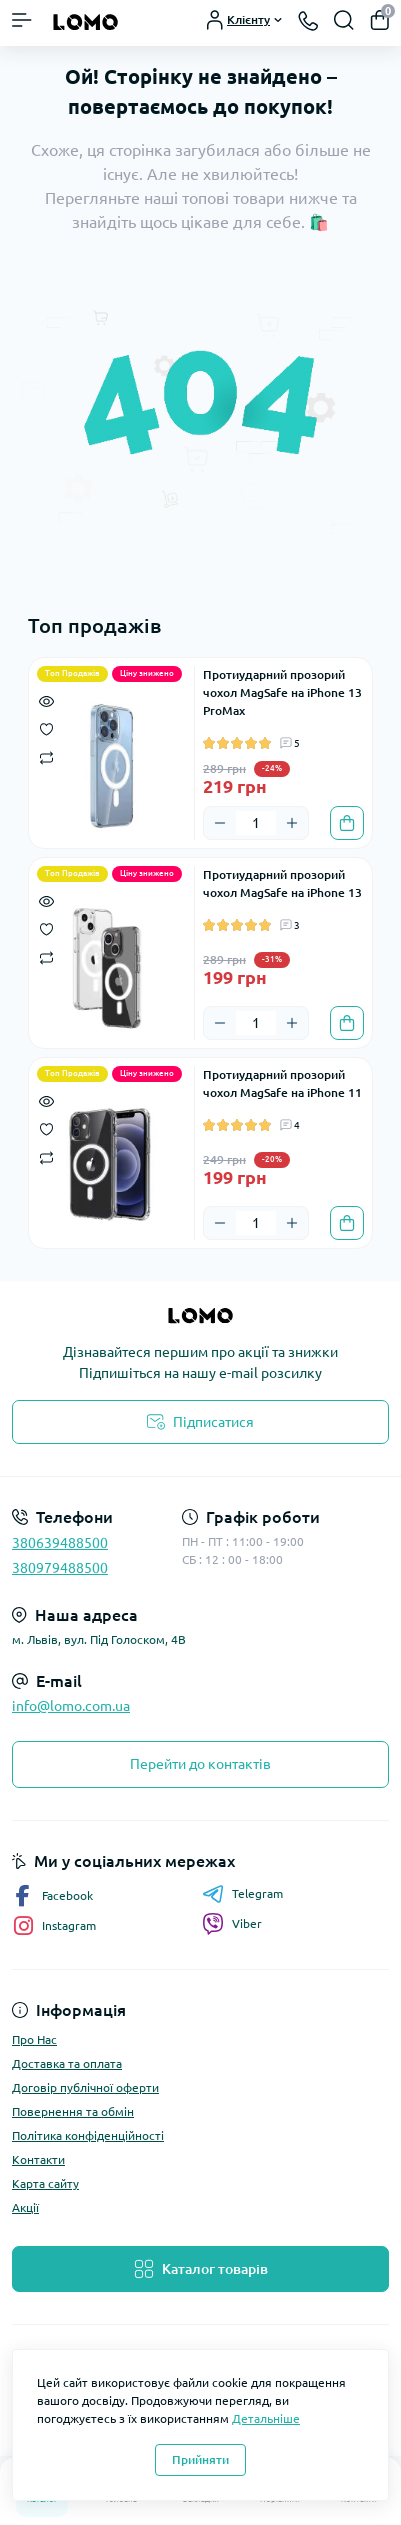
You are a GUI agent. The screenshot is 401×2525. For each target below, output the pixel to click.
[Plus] (292, 823)
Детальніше (266, 2418)
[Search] (344, 20)
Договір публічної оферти (85, 2087)
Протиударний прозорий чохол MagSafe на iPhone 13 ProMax (282, 692)
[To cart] (347, 823)
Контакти (38, 2159)
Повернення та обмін (73, 2111)
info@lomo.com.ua (71, 1706)
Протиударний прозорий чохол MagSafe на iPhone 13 (282, 883)
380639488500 (60, 1543)
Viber (232, 1924)
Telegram (242, 1894)
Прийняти (200, 2459)
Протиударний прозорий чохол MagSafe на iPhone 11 (282, 1083)
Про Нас (34, 2039)
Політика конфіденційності (88, 2135)
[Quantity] (256, 823)
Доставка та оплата (67, 2063)
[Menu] (22, 20)
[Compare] (46, 756)
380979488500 (60, 1568)
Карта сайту (45, 2183)
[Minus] (220, 823)
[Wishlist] (46, 728)
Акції (25, 2207)
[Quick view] (46, 700)
